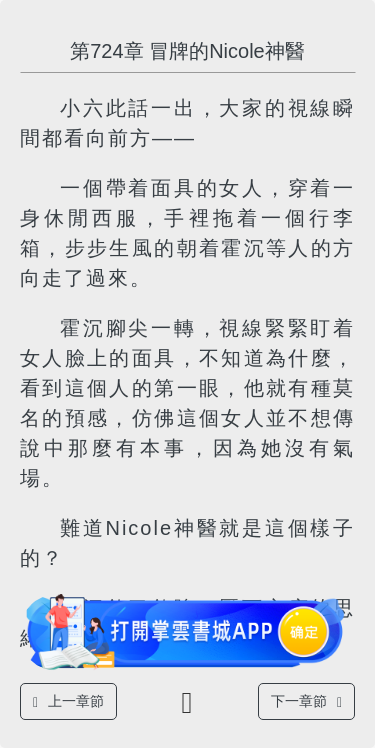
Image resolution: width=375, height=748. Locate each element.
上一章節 (68, 701)
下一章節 (306, 701)
